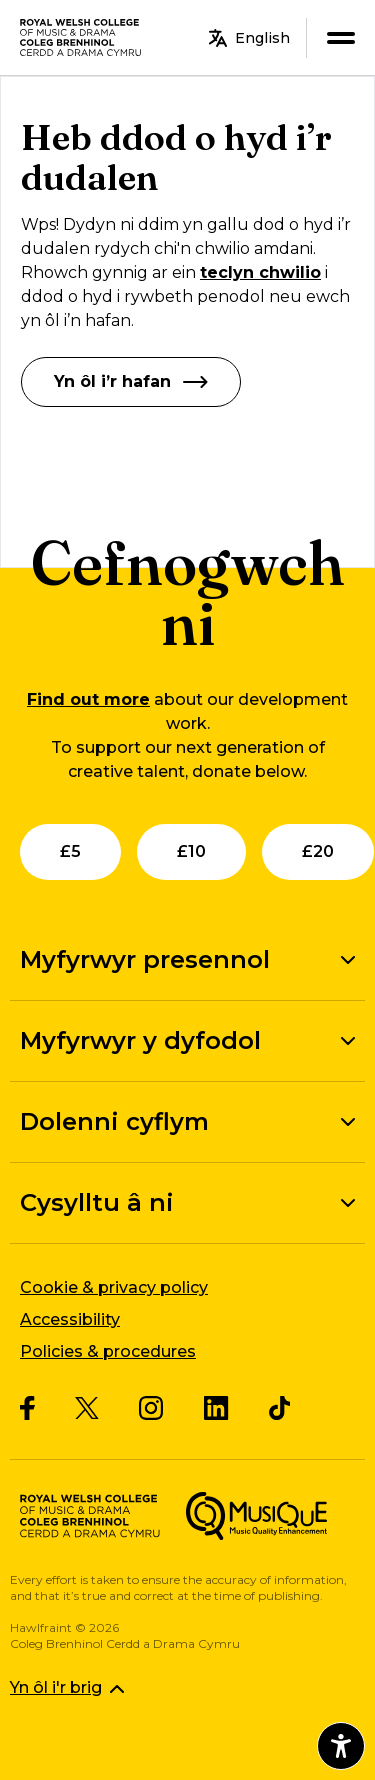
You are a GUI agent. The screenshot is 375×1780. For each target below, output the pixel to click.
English (249, 38)
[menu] (340, 37)
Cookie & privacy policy (114, 1287)
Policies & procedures (108, 1351)
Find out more (88, 699)
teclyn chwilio (260, 272)
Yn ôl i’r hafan (131, 381)
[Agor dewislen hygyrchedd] (341, 1746)
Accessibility (70, 1319)
